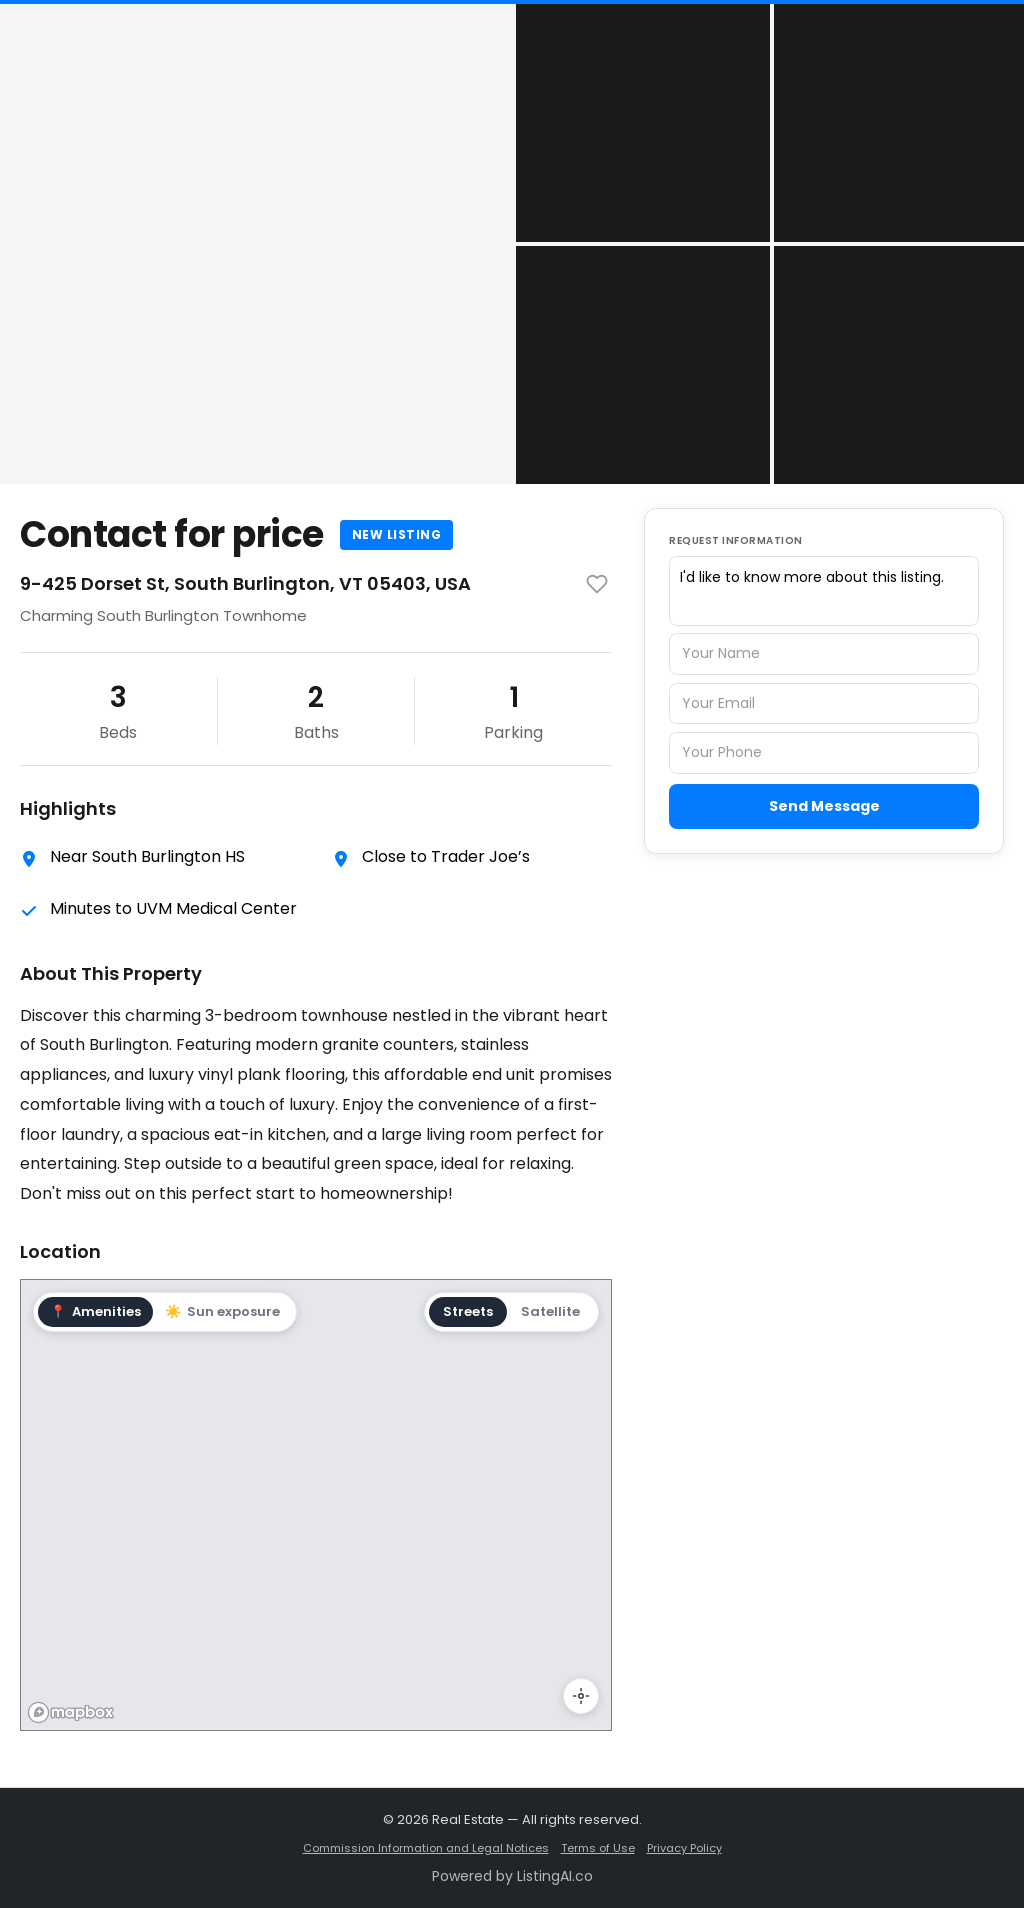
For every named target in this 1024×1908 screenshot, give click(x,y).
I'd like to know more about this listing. (824, 591)
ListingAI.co (555, 1876)
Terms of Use (598, 1848)
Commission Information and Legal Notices (426, 1848)
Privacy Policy (684, 1848)
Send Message (824, 806)
